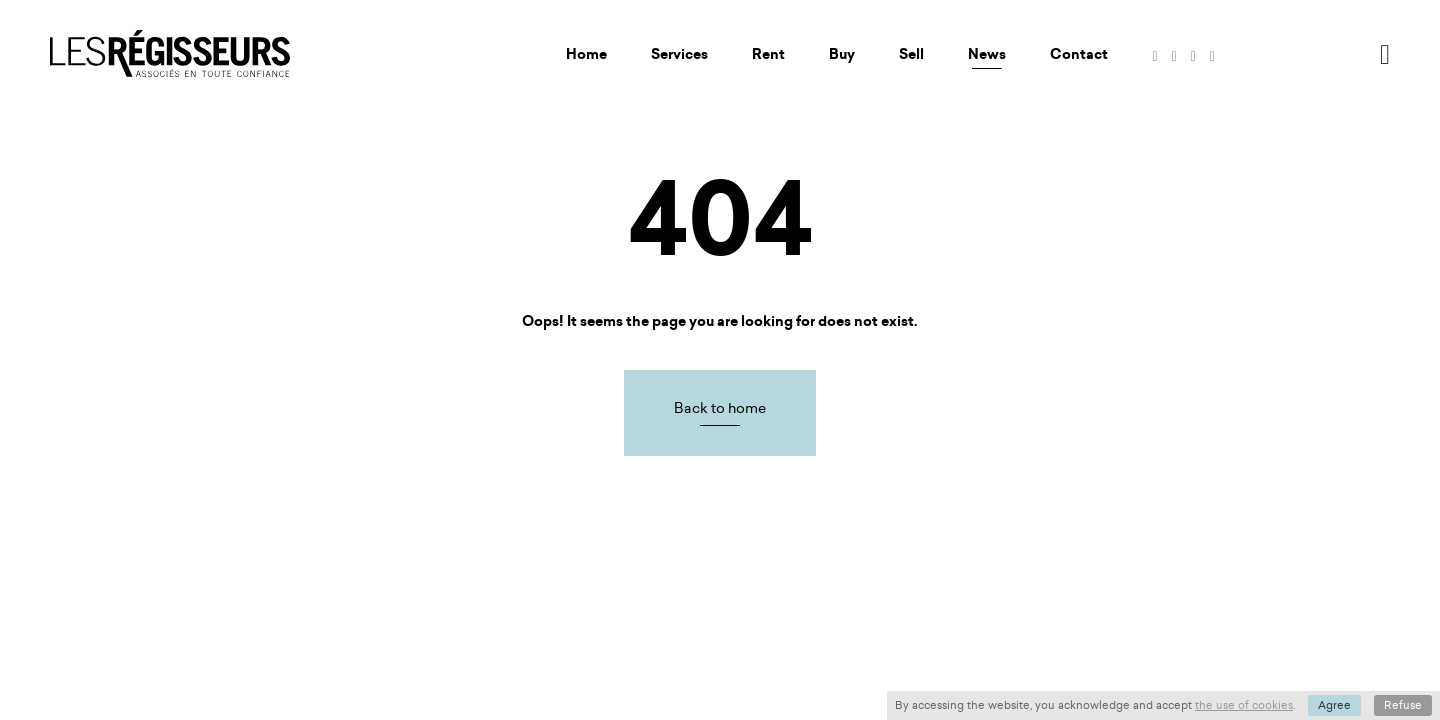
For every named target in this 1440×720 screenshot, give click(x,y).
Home (586, 54)
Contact (1079, 54)
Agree (1334, 705)
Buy (842, 54)
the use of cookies (1244, 705)
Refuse (1403, 705)
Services (679, 54)
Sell (911, 54)
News (987, 54)
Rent (768, 54)
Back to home (720, 408)
